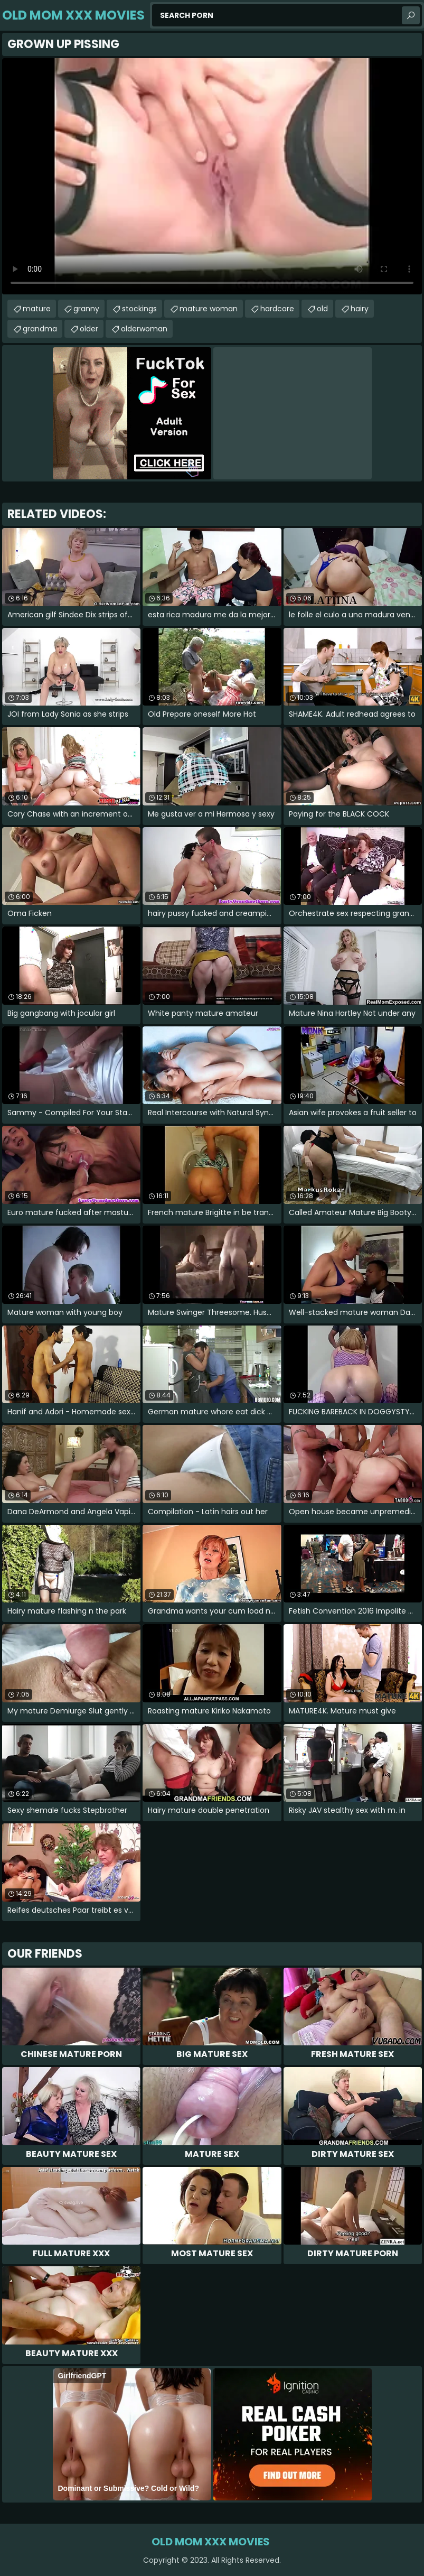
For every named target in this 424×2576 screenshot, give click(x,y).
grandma (40, 328)
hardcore (277, 308)
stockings (139, 308)
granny (86, 308)
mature (37, 308)
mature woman (209, 308)
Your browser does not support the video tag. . (212, 176)
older (89, 328)
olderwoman (144, 328)
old (322, 308)
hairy (360, 308)
